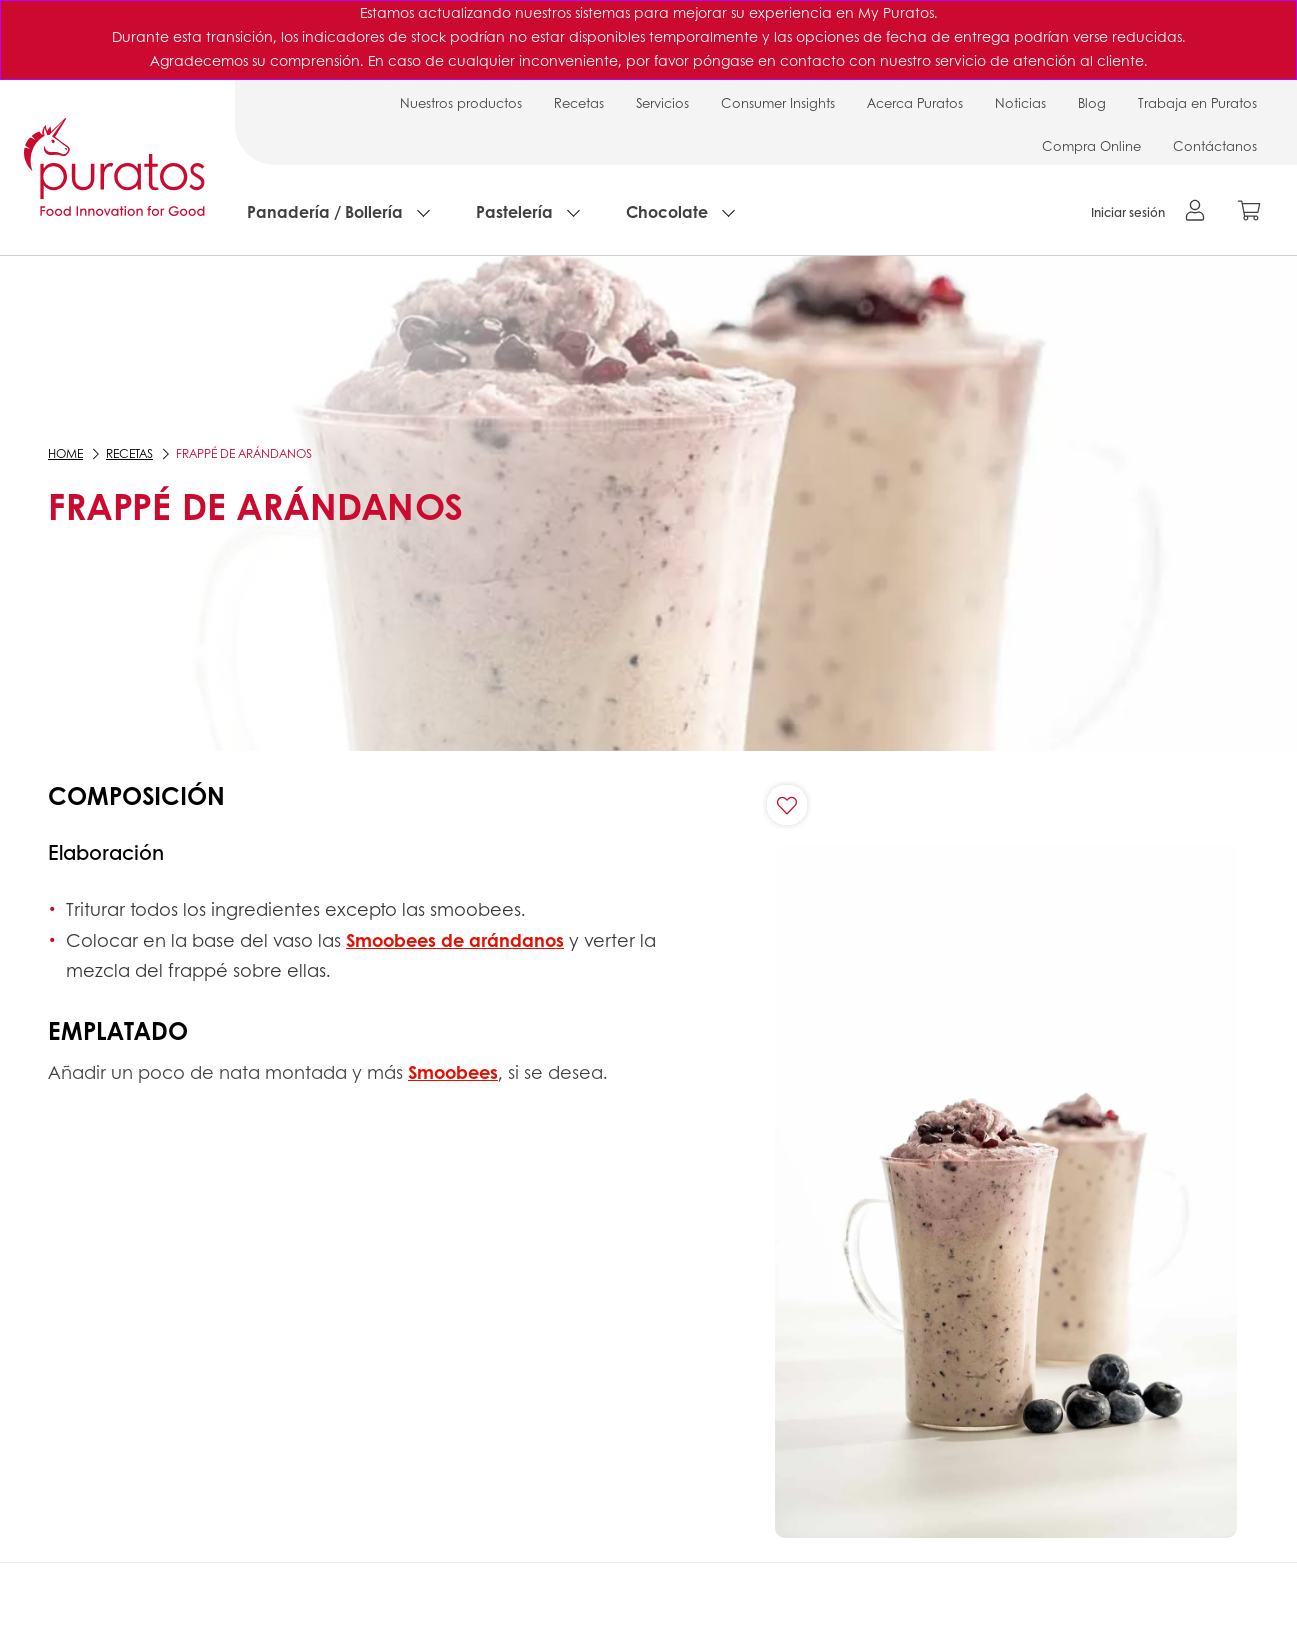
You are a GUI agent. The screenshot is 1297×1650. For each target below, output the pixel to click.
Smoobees (453, 1072)
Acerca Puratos (915, 102)
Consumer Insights (778, 102)
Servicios (662, 102)
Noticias (1020, 102)
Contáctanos (1215, 145)
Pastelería (514, 211)
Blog (1092, 102)
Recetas (579, 102)
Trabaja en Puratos (1197, 102)
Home (65, 453)
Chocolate (667, 211)
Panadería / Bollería (325, 211)
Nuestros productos (461, 102)
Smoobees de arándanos (455, 940)
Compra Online (1091, 145)
